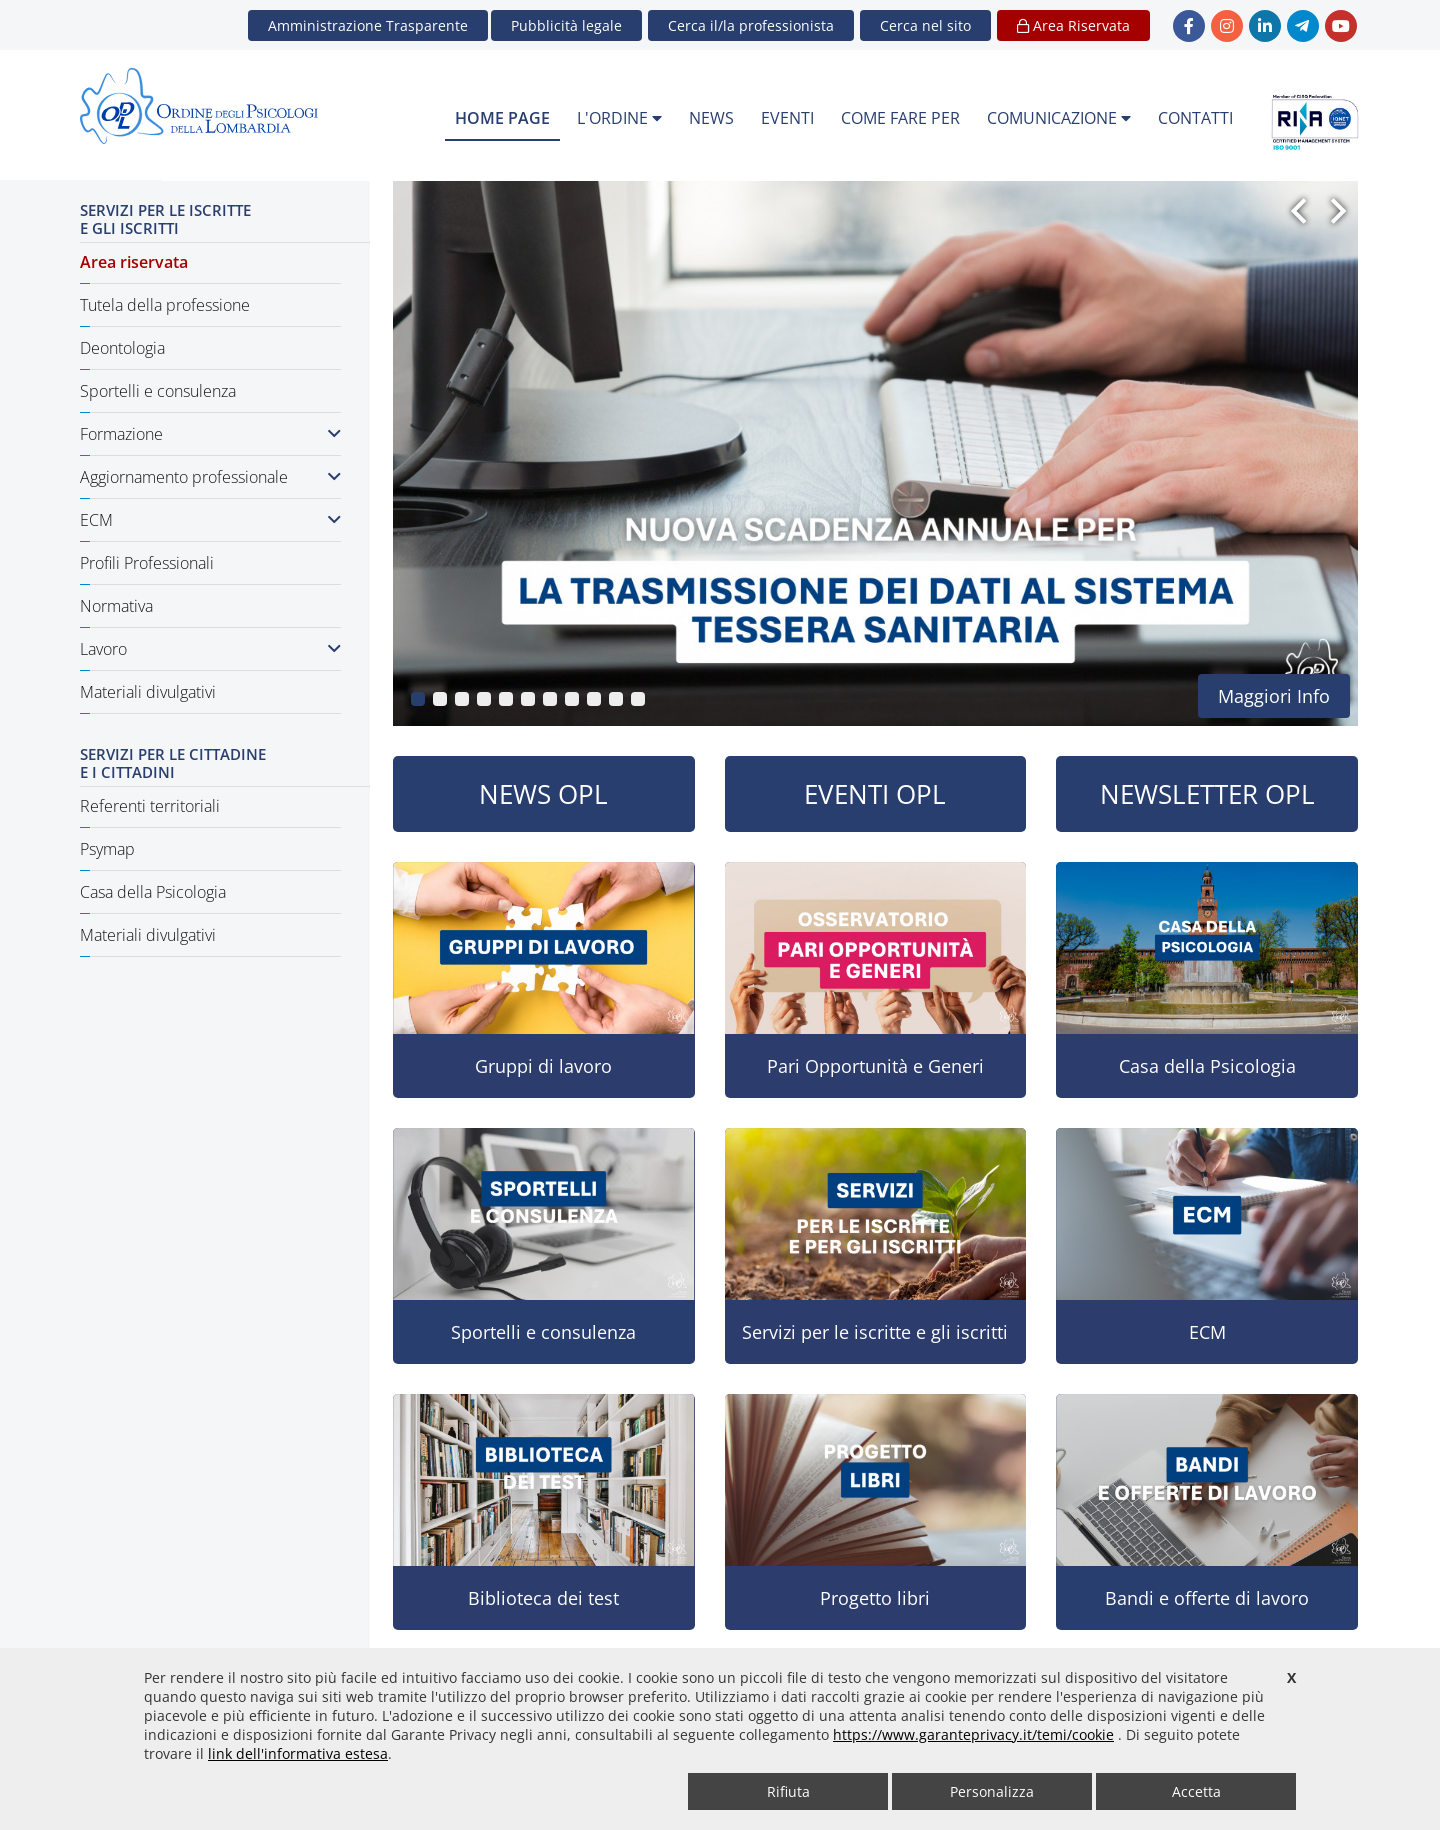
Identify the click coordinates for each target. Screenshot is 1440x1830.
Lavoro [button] (210, 649)
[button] (925, 25)
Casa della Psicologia (153, 892)
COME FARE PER (900, 118)
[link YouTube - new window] (1341, 26)
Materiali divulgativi (148, 692)
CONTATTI (1195, 118)
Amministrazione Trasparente (368, 25)
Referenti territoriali (150, 806)
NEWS (711, 118)
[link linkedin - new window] (1265, 26)
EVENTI (787, 118)
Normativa (116, 606)
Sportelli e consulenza (158, 391)
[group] (875, 453)
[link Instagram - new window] (1227, 26)
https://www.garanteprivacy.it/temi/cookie (973, 1734)
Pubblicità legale (566, 25)
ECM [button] (210, 520)
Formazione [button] (210, 434)
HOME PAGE (502, 118)
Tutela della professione (165, 305)
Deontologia (122, 348)
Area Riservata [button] (1073, 25)
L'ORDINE (619, 118)
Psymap (107, 849)
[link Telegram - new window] (1303, 26)
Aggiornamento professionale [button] (210, 477)
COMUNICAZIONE (1059, 118)
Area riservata (134, 262)
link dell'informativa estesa (298, 1753)
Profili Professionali (147, 563)
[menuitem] (502, 119)
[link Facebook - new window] (1189, 26)
